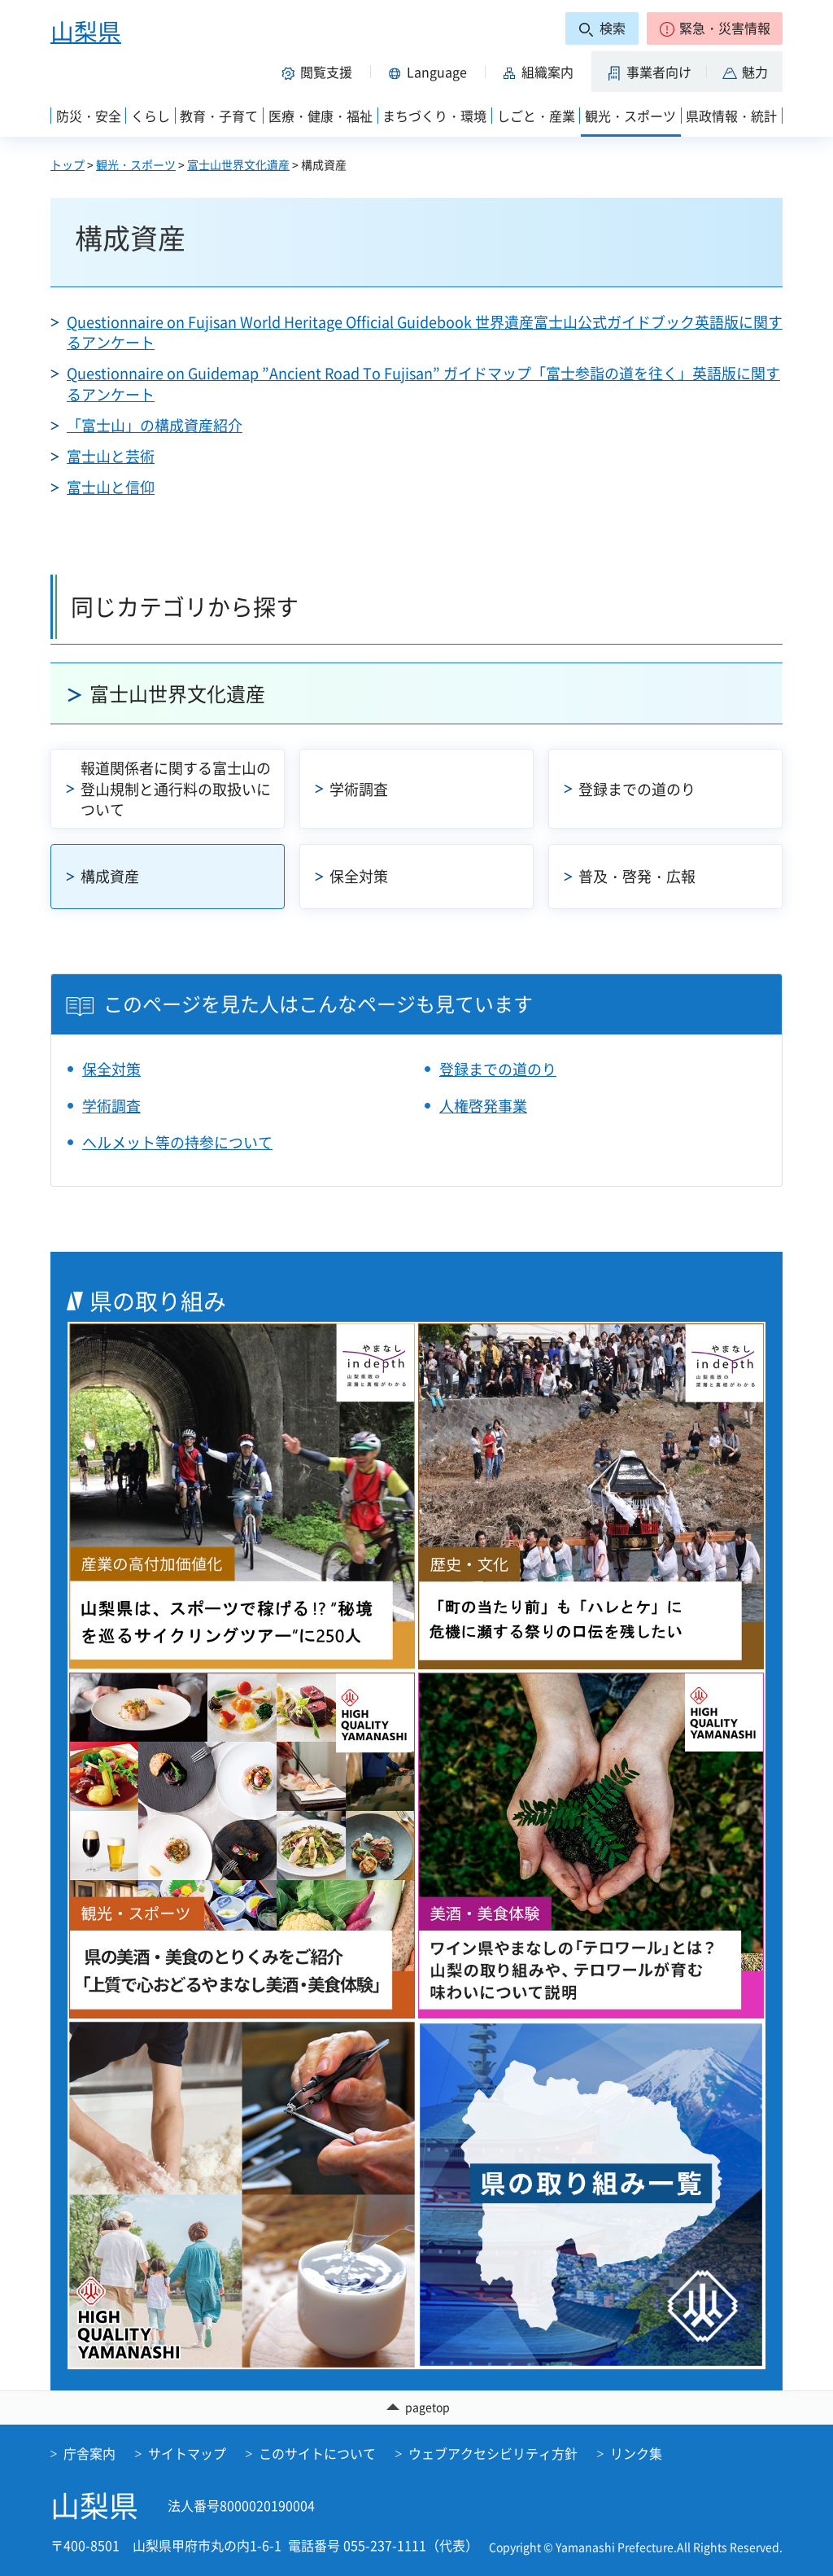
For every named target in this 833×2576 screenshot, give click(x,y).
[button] (715, 28)
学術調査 (358, 789)
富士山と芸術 (111, 456)
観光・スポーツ (136, 164)
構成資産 (110, 876)
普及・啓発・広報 (637, 876)
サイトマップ (187, 2453)
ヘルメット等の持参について (177, 1142)
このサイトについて (317, 2453)
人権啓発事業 (483, 1106)
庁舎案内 (89, 2453)
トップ (67, 164)
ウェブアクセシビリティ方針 (493, 2453)
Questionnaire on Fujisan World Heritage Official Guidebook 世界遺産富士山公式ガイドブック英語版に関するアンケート (425, 332)
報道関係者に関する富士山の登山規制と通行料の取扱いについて (176, 788)
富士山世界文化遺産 (238, 164)
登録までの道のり (637, 789)
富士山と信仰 (111, 487)
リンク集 (636, 2453)
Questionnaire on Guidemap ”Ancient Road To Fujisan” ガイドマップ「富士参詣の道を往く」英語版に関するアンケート (423, 383)
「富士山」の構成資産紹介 (154, 425)
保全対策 (358, 876)
